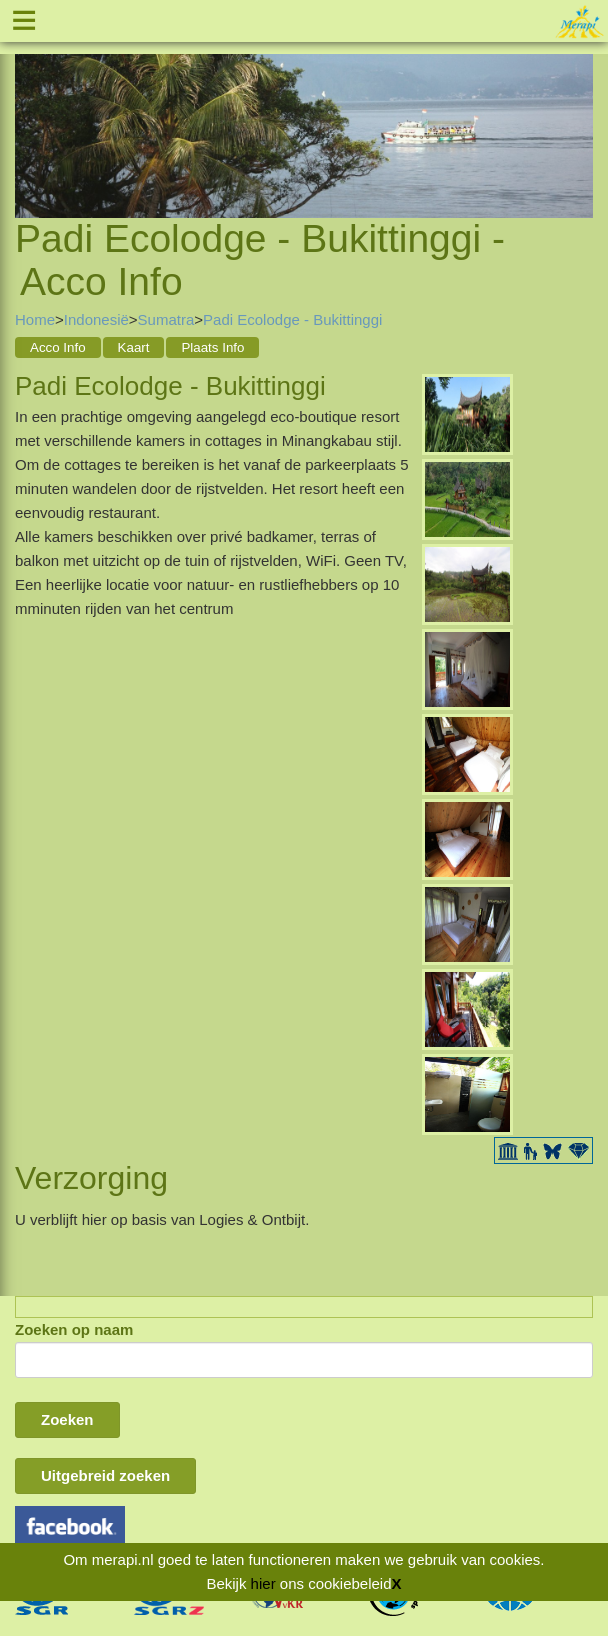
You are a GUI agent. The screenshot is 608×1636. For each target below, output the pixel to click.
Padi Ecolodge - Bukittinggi (292, 319)
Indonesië (96, 319)
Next (578, 112)
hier (263, 1583)
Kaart (134, 347)
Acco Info (58, 347)
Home (35, 319)
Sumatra (166, 319)
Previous (30, 112)
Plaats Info (212, 347)
